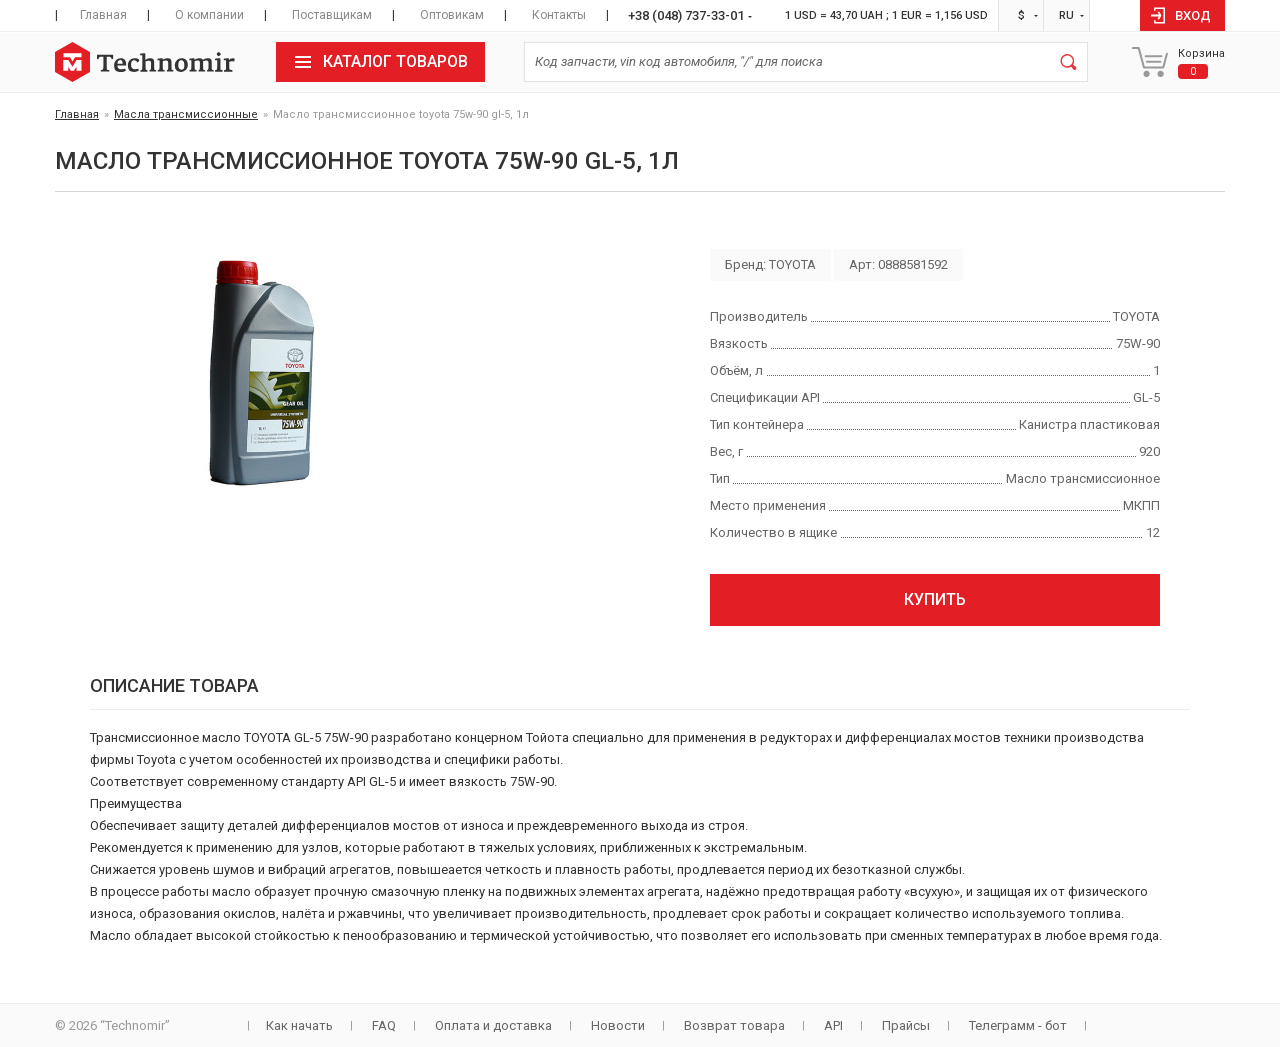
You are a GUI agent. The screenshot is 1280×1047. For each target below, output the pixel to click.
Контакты (559, 15)
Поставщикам (332, 15)
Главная (103, 15)
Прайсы (906, 1025)
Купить (935, 599)
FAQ (384, 1025)
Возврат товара (734, 1025)
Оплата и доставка (493, 1025)
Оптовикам (452, 15)
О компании (209, 15)
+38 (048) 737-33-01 (686, 15)
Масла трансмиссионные (186, 114)
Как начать (299, 1025)
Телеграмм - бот (1018, 1025)
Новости (618, 1025)
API (833, 1025)
